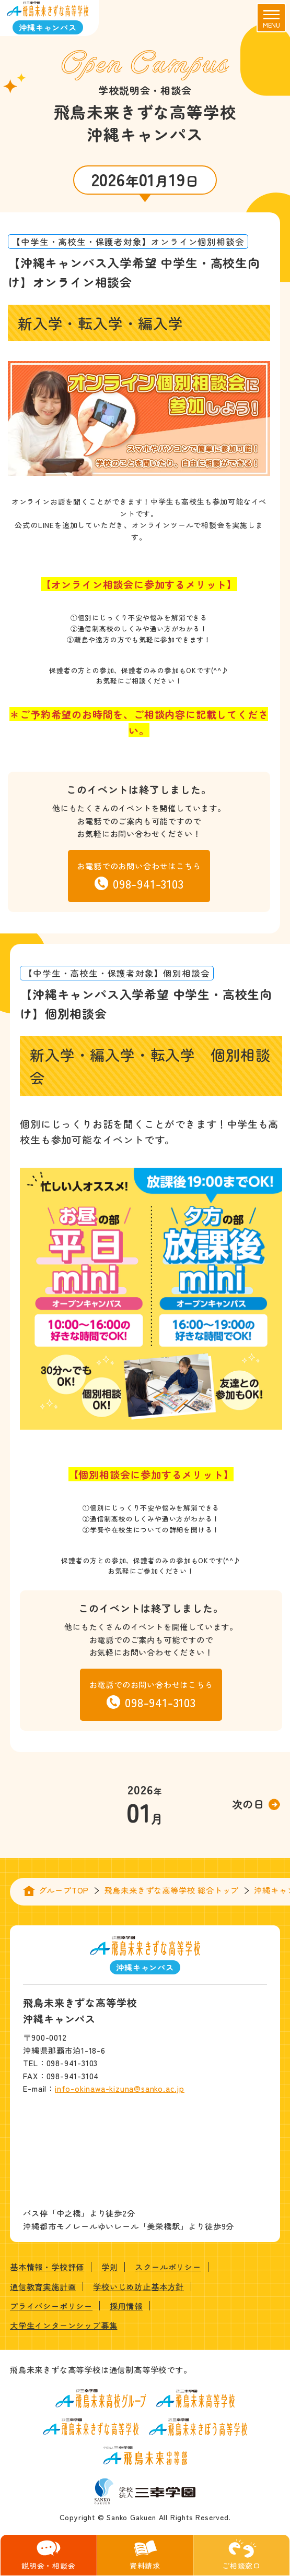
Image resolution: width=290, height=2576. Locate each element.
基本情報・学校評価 (47, 2266)
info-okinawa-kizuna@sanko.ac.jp (119, 2088)
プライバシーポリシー (51, 2305)
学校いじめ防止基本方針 (138, 2286)
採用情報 (126, 2305)
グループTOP (64, 1890)
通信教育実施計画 (43, 2286)
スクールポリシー (168, 2266)
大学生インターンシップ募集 (63, 2325)
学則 (109, 2266)
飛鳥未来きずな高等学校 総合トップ (172, 1890)
